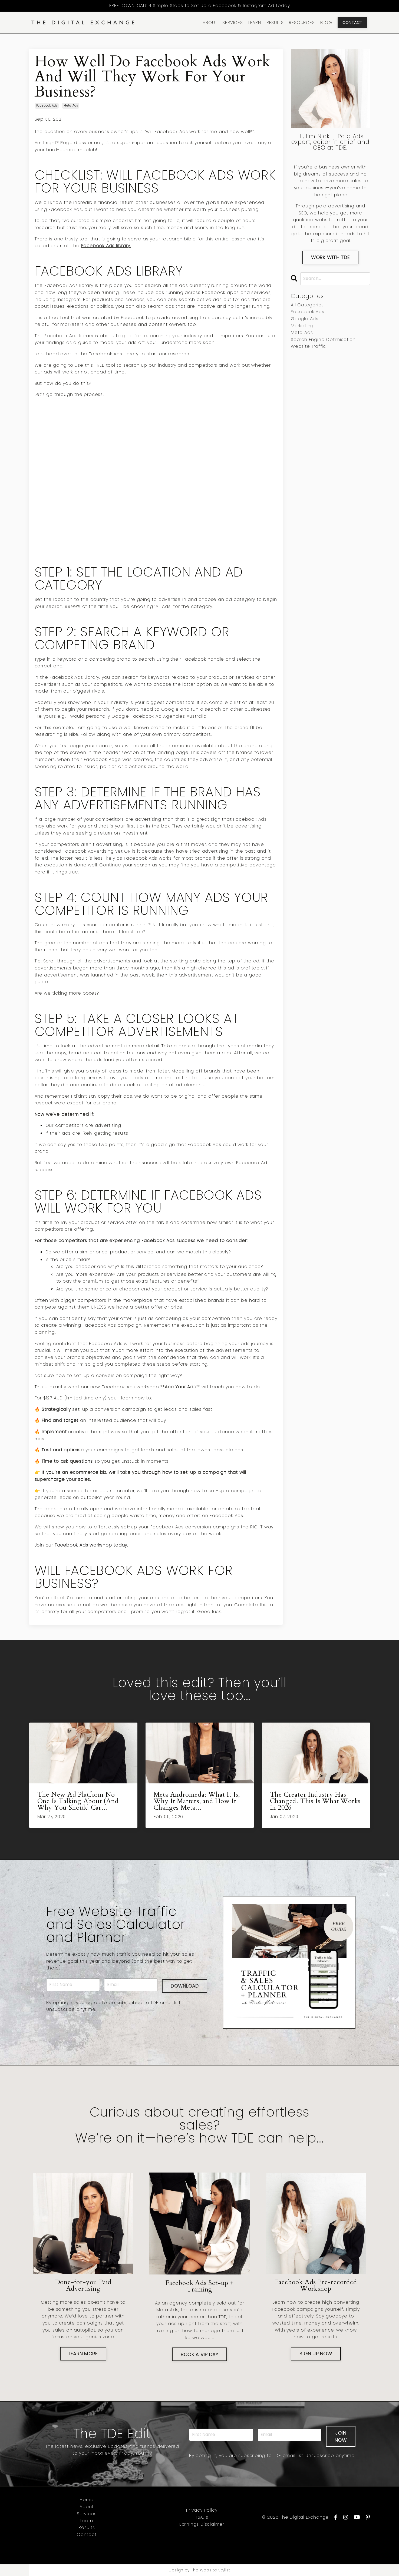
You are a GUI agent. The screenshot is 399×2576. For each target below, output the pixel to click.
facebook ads (46, 106)
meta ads (71, 106)
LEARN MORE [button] (83, 2353)
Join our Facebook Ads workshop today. (81, 1545)
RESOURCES (302, 22)
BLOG (326, 22)
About (87, 2507)
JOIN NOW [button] (341, 2436)
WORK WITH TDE (330, 257)
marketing (302, 326)
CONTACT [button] (352, 22)
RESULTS (275, 22)
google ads (304, 319)
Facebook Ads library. (106, 246)
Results (86, 2528)
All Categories (307, 305)
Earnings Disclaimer (201, 2524)
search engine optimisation (323, 339)
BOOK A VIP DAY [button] (200, 2354)
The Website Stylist (210, 2570)
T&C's (201, 2517)
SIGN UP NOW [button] (315, 2353)
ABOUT (210, 22)
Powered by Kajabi (350, 2550)
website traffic (308, 346)
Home (86, 2500)
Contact (87, 2535)
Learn (86, 2521)
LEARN (254, 22)
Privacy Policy (201, 2510)
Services (86, 2514)
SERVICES (232, 22)
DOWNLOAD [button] (185, 1985)
